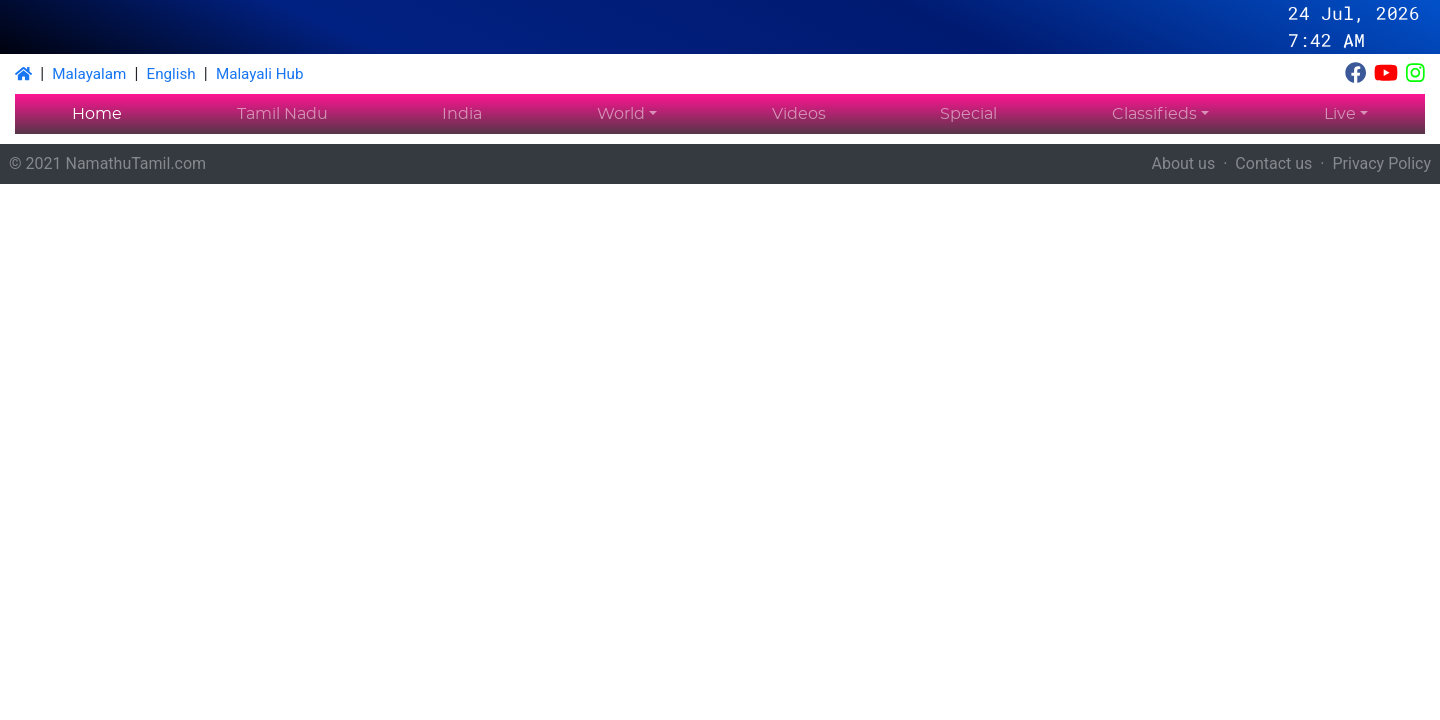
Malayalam (89, 74)
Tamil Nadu (282, 114)
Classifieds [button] (1154, 114)
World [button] (621, 114)
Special (968, 114)
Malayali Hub (260, 74)
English (171, 74)
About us (1184, 163)
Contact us (1273, 163)
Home (97, 114)
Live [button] (1340, 114)
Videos (799, 114)
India (462, 114)
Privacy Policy (1382, 163)
